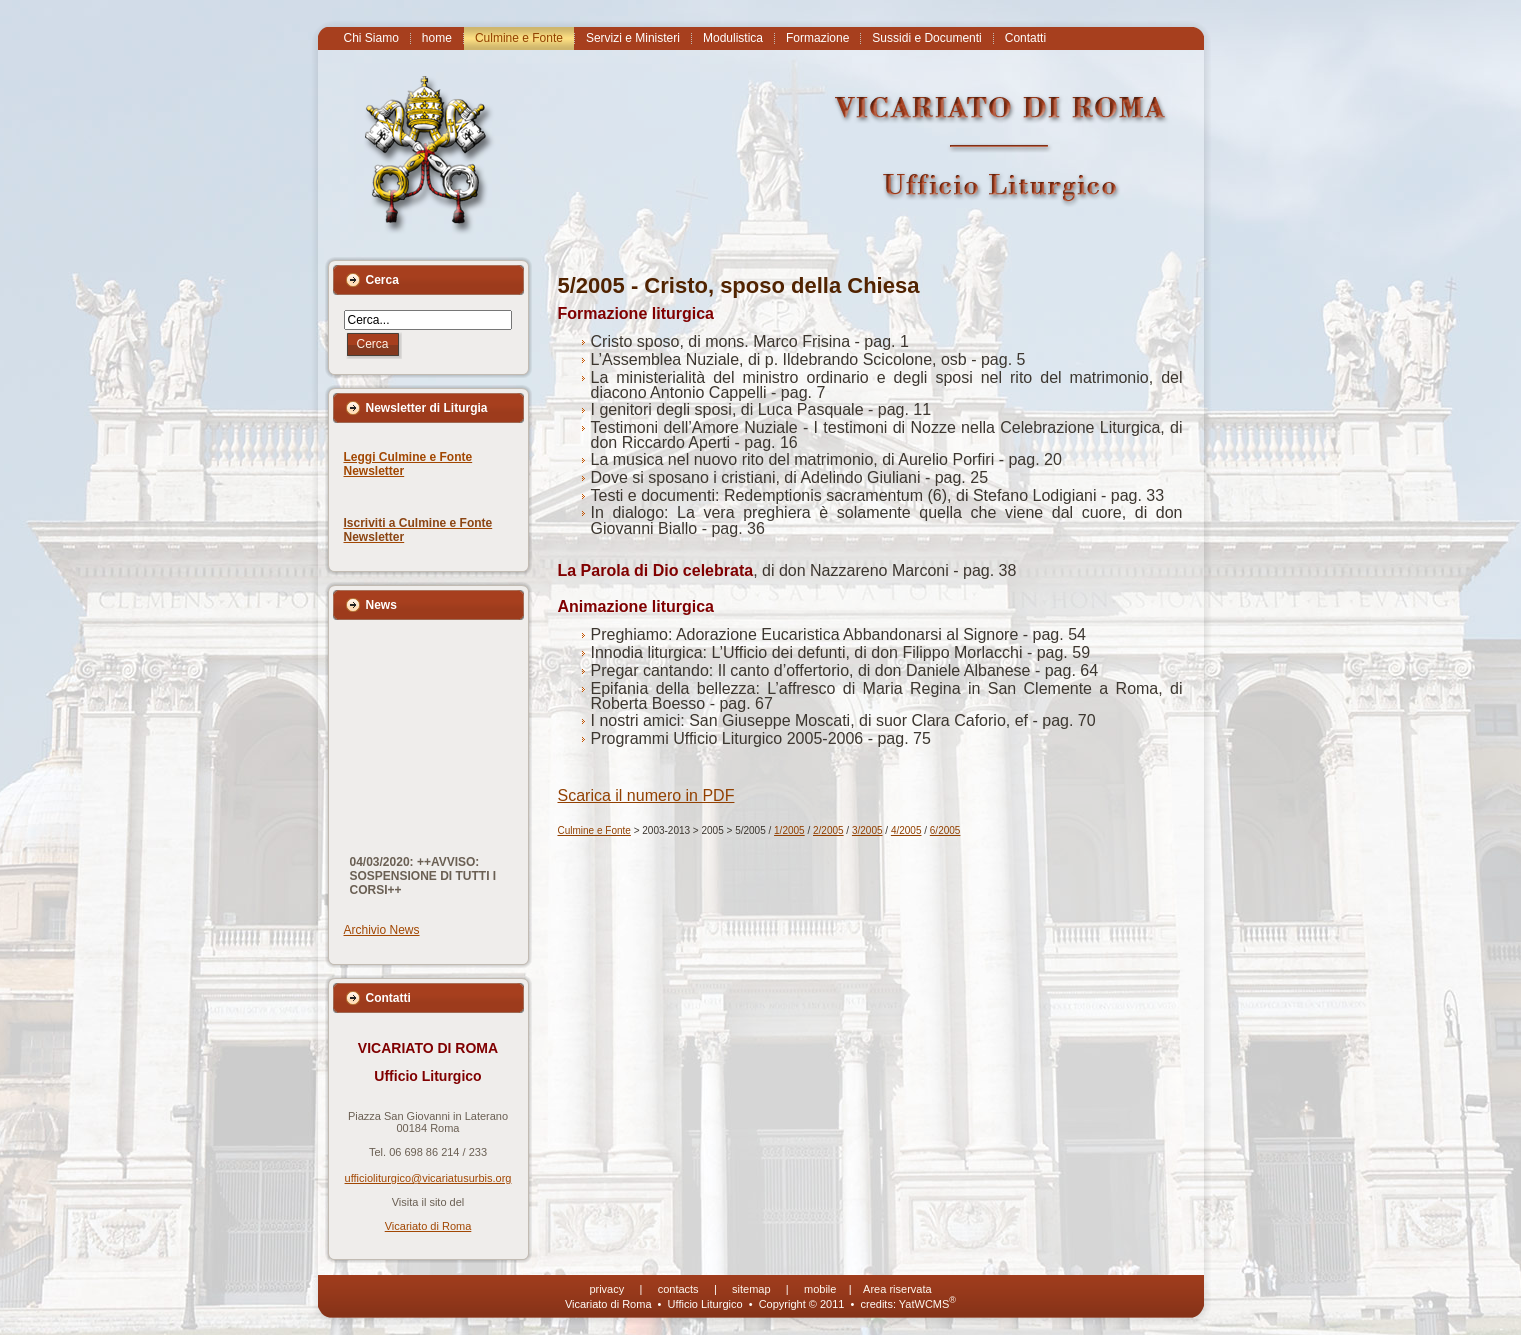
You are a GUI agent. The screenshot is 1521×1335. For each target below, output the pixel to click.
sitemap (751, 1289)
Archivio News (382, 930)
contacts (678, 1289)
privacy (606, 1289)
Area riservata (897, 1289)
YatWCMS (927, 1304)
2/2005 (828, 830)
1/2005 (789, 830)
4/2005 (906, 830)
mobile (820, 1289)
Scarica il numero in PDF (646, 795)
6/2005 (945, 830)
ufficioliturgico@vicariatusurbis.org (428, 1178)
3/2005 (867, 830)
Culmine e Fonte (594, 830)
